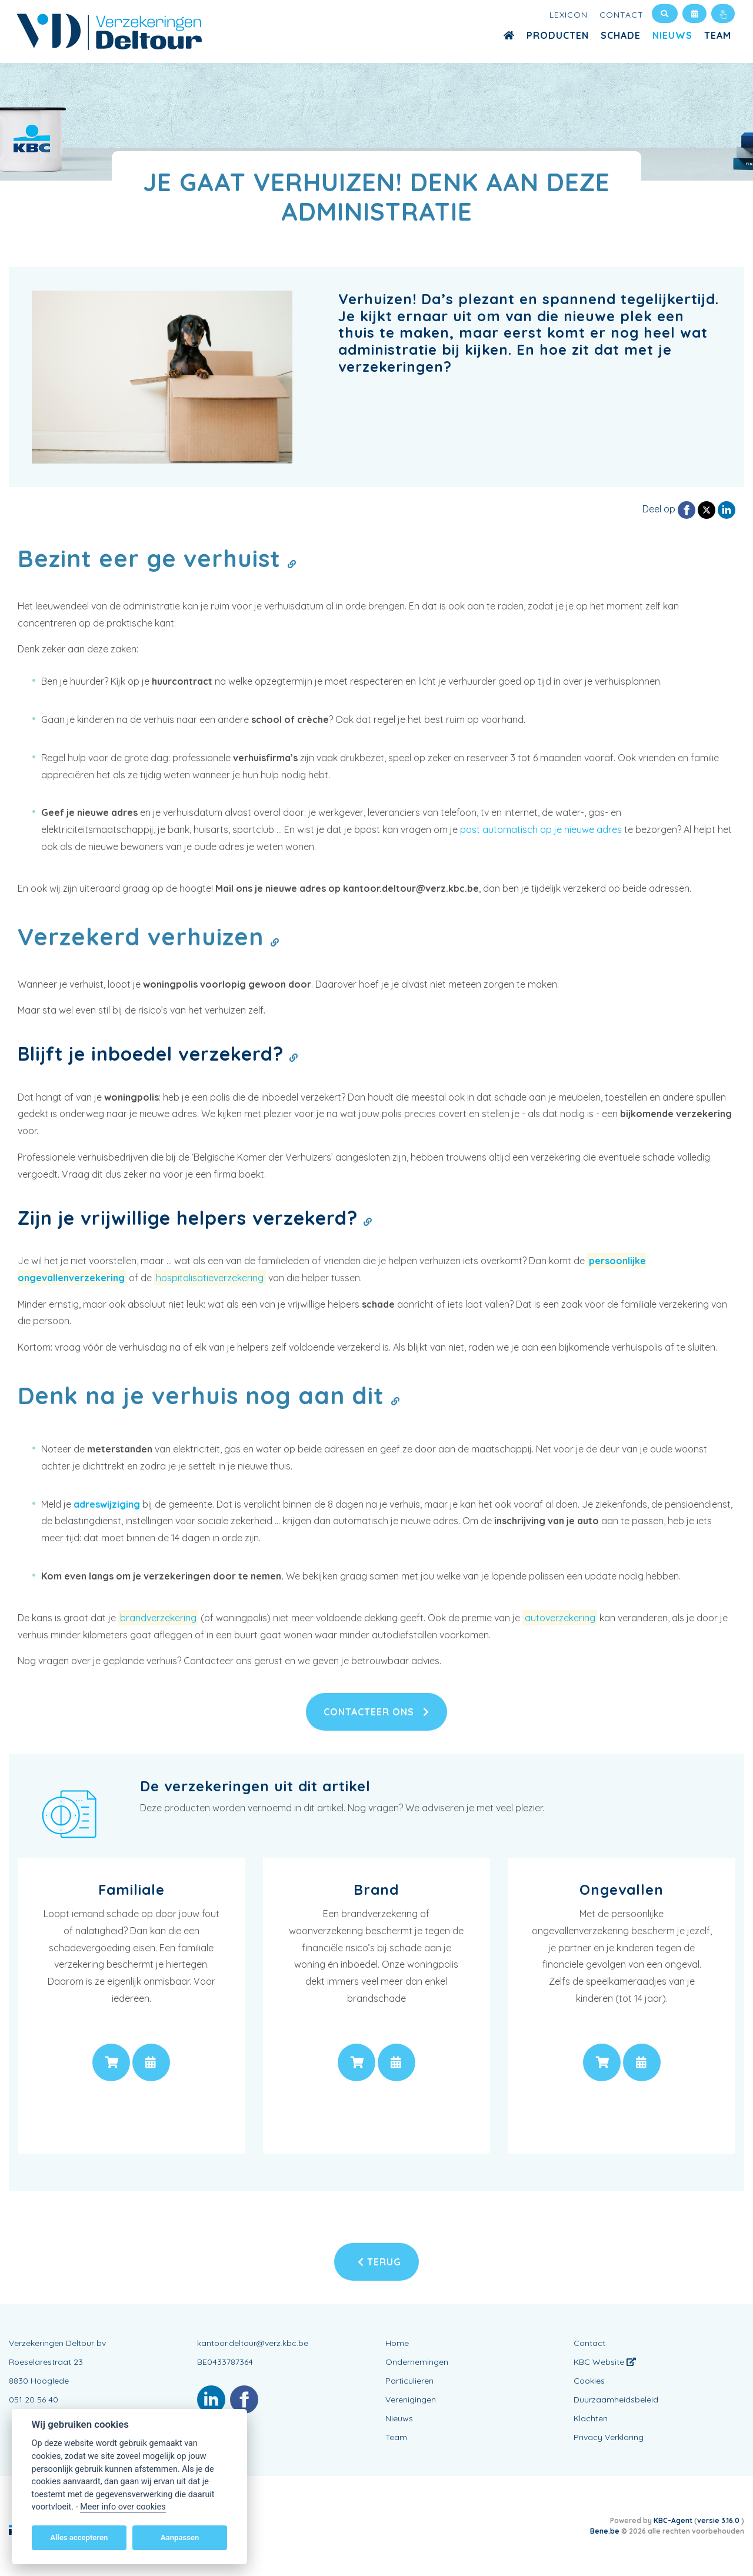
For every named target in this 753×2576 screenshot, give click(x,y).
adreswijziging (107, 1504)
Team (717, 35)
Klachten (591, 2418)
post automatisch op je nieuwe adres (541, 829)
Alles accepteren (79, 2537)
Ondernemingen (416, 2362)
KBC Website (605, 2362)
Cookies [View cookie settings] (589, 2380)
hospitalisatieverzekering (210, 1278)
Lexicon (568, 14)
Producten (558, 35)
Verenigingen (410, 2399)
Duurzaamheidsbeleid (616, 2399)
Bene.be (604, 2531)
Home (397, 2343)
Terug (379, 2262)
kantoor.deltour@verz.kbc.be (252, 2343)
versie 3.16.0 (719, 2520)
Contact (621, 14)
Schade (621, 35)
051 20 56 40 (33, 2399)
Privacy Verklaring (609, 2437)
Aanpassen (180, 2537)
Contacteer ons (376, 1712)
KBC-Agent (673, 2520)
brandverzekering (158, 1618)
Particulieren (409, 2380)
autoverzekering (560, 1618)
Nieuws (672, 35)
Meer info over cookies (122, 2507)
